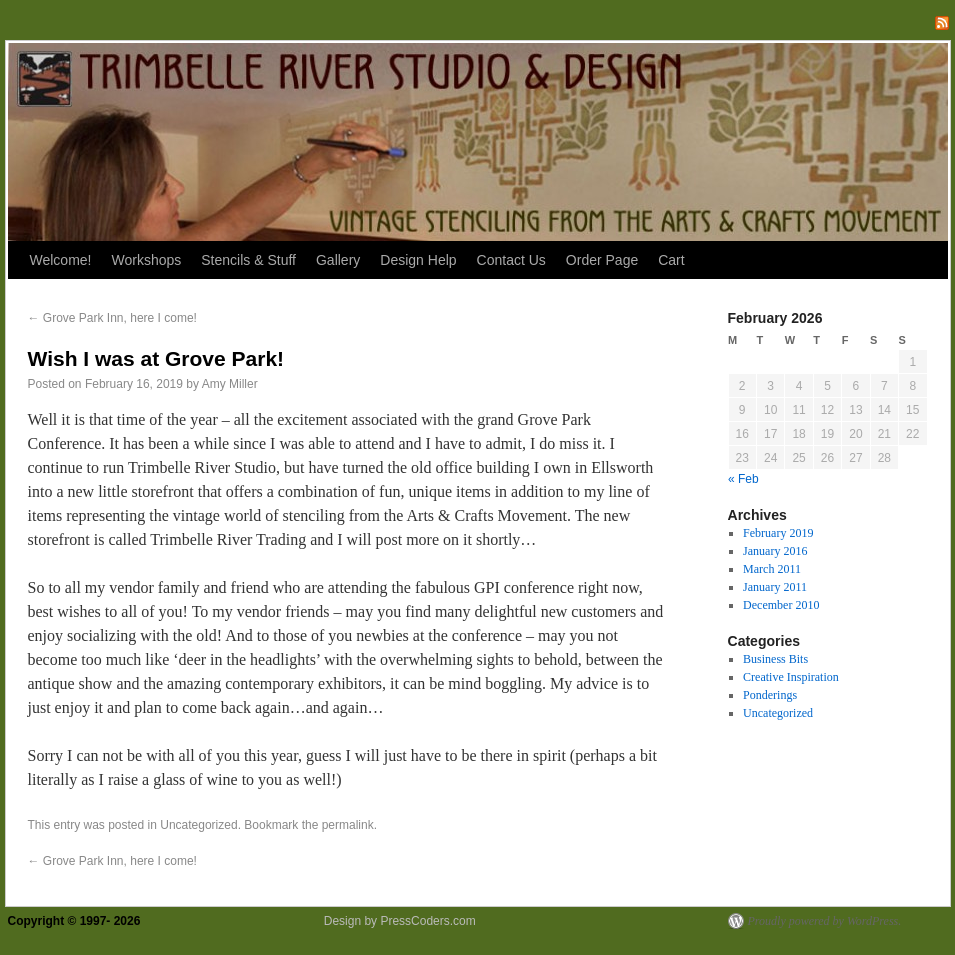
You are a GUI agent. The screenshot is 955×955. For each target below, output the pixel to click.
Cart (671, 260)
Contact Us (511, 260)
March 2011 (772, 569)
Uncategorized (198, 825)
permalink (348, 825)
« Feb (743, 479)
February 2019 (778, 533)
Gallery (338, 260)
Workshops (146, 260)
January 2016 (775, 551)
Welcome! (61, 260)
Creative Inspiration (791, 677)
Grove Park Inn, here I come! (112, 318)
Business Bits (775, 659)
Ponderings (770, 695)
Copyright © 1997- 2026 (76, 921)
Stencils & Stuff (248, 260)
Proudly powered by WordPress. (825, 921)
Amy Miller (230, 384)
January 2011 (775, 587)
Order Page (602, 260)
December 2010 (781, 605)
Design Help (418, 260)
